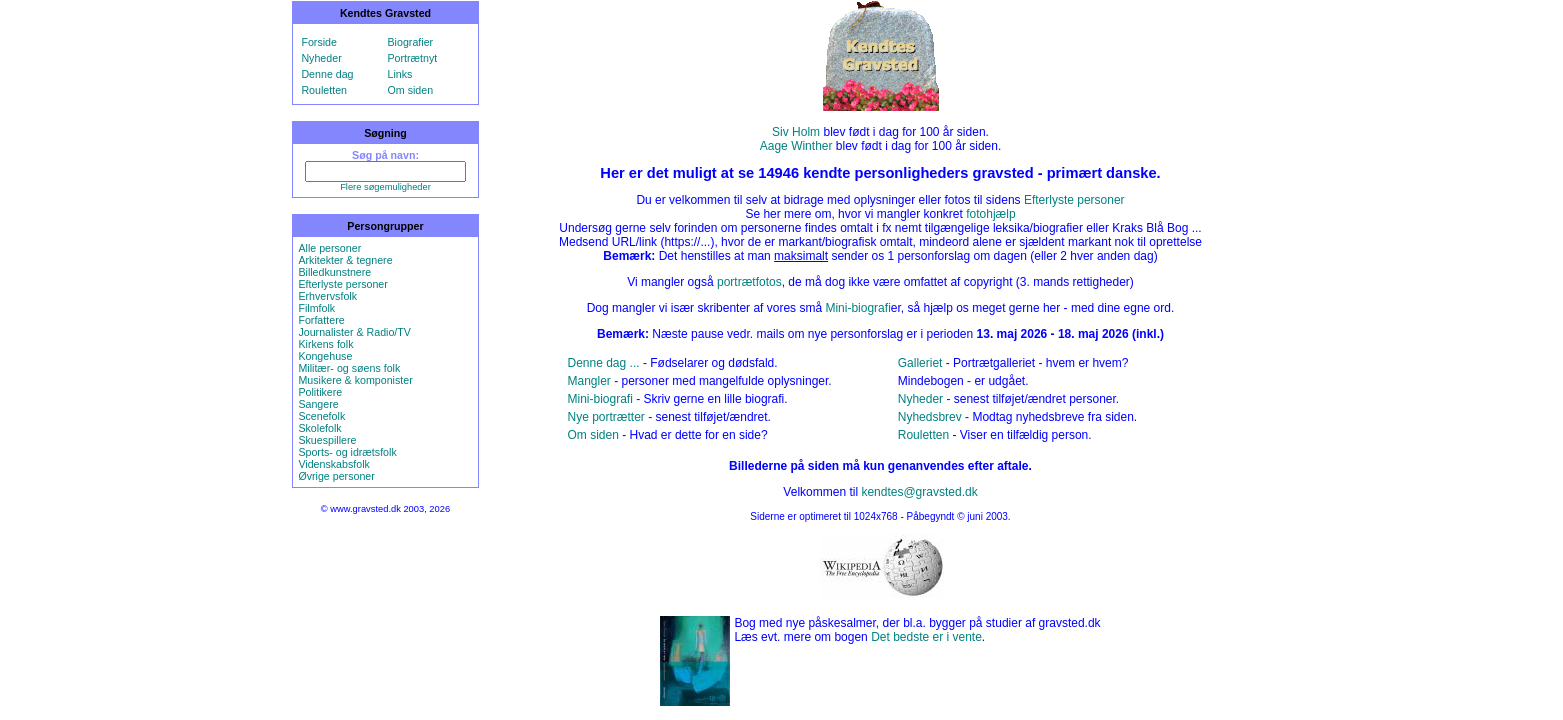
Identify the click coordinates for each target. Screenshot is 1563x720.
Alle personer (329, 248)
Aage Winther (796, 146)
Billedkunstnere (334, 272)
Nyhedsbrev (930, 417)
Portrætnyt (413, 58)
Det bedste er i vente (926, 637)
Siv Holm (796, 132)
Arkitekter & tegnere (345, 260)
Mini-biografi (857, 308)
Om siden (411, 90)
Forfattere (321, 320)
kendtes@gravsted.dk (919, 492)
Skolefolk (319, 428)
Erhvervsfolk (327, 296)
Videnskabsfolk (333, 464)
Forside (319, 42)
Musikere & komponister (355, 380)
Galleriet (920, 363)
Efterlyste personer (342, 284)
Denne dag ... (604, 363)
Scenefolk (321, 416)
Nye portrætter (606, 417)
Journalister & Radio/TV (354, 332)
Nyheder (321, 58)
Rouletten (324, 90)
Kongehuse (325, 356)
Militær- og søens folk (349, 368)
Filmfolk (316, 308)
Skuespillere (327, 440)
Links (400, 74)
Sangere (318, 404)
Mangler (589, 381)
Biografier (411, 42)
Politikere (320, 392)
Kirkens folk (325, 344)
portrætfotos (749, 282)
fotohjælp (990, 214)
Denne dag (327, 74)
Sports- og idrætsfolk (347, 452)
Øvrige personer (336, 476)
